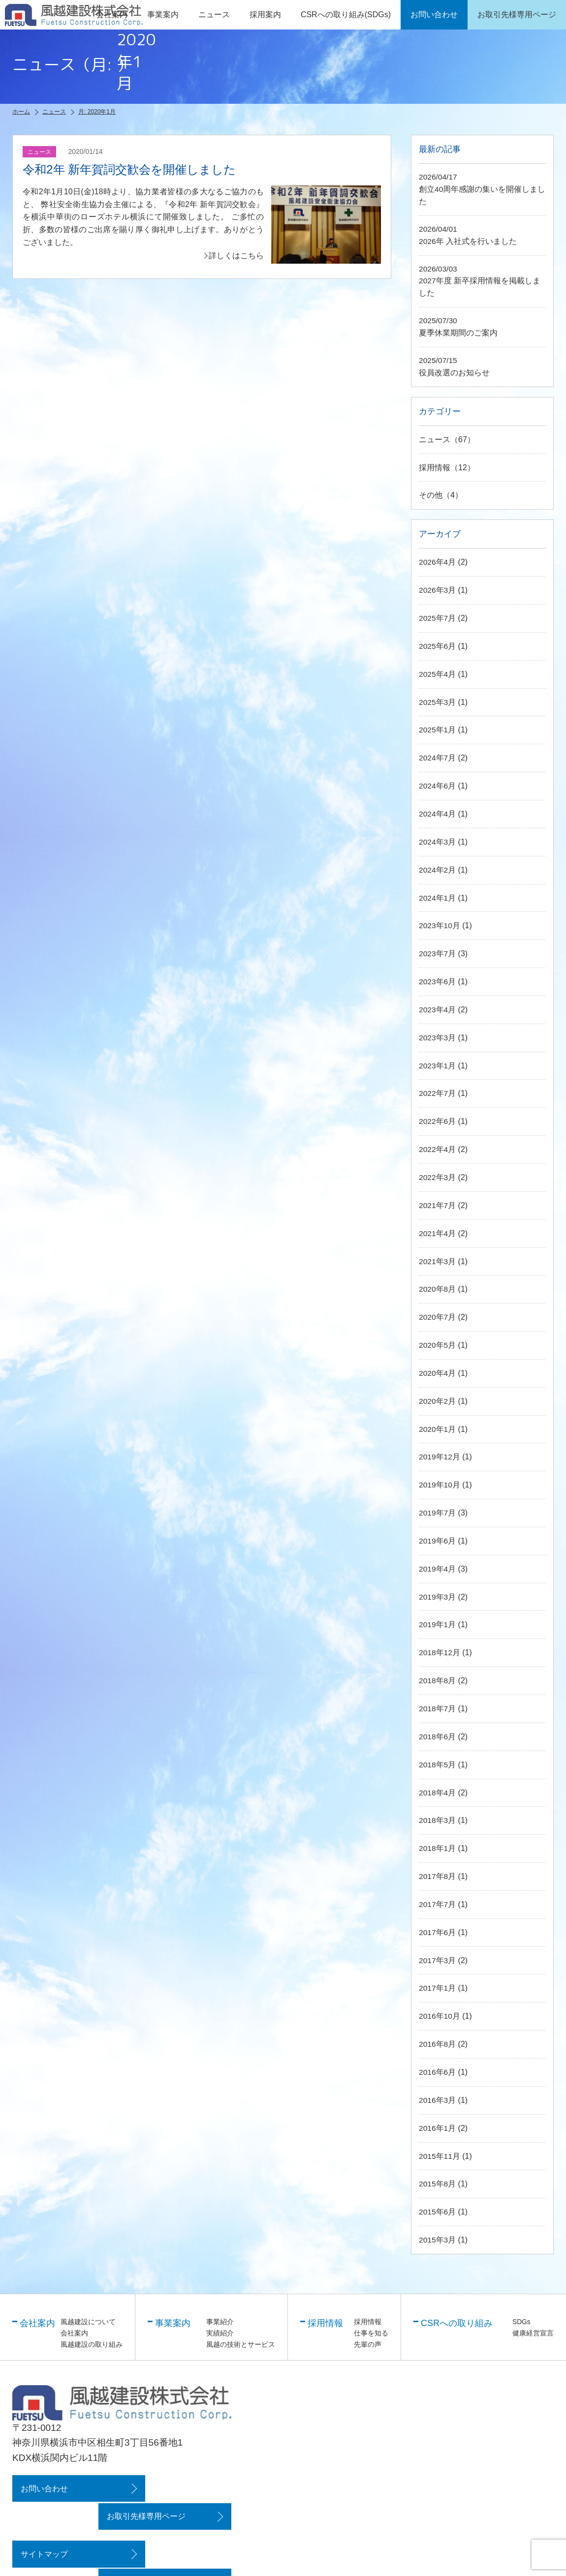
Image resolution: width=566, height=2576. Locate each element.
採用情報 (434, 471)
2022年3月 (438, 1179)
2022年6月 (438, 1123)
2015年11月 (440, 2153)
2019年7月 (438, 1513)
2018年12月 (440, 1652)
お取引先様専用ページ (171, 2484)
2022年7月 (438, 1095)
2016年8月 (438, 2041)
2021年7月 (438, 1206)
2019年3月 (438, 1596)
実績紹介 (220, 2329)
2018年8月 (438, 1679)
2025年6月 (438, 649)
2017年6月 (438, 1930)
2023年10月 (440, 928)
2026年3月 (438, 594)
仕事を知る (371, 2329)
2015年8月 (438, 2181)
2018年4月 (438, 1791)
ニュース (214, 14)
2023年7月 (438, 956)
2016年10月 (440, 2014)
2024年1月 (438, 900)
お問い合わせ (43, 2484)
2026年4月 (438, 566)
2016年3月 (438, 2097)
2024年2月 (438, 872)
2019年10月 (440, 1485)
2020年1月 (438, 1429)
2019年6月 (438, 1540)
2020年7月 (438, 1318)
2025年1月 (438, 733)
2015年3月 (438, 2236)
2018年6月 (438, 1735)
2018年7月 (438, 1707)
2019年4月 (438, 1568)
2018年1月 (438, 1847)
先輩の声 (367, 2340)
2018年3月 (438, 1819)
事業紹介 (220, 2318)
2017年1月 (438, 1986)
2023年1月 (438, 1067)
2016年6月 (438, 2069)
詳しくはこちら (236, 256)
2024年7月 (438, 761)
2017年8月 (438, 1875)
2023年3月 (438, 1039)
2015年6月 (438, 2209)
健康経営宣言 (533, 2329)
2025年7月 (438, 622)
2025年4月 (438, 677)
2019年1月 (438, 1624)
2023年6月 (438, 984)
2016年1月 (438, 2125)
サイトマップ (43, 2521)
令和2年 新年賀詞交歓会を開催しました (138, 169)
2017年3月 (438, 1958)
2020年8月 (438, 1290)
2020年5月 (438, 1345)
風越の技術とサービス (240, 2340)
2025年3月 (438, 705)
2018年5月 (438, 1763)
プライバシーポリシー (171, 2521)
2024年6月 (438, 789)
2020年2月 (438, 1401)
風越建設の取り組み (92, 2340)
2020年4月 (438, 1373)
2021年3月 (438, 1262)
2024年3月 (438, 845)
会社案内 (74, 2329)
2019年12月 (440, 1457)
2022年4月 (438, 1151)
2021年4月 (438, 1234)
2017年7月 (438, 1902)
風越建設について (88, 2318)
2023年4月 (438, 1011)
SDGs (521, 2318)
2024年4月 (438, 817)
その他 (430, 499)
